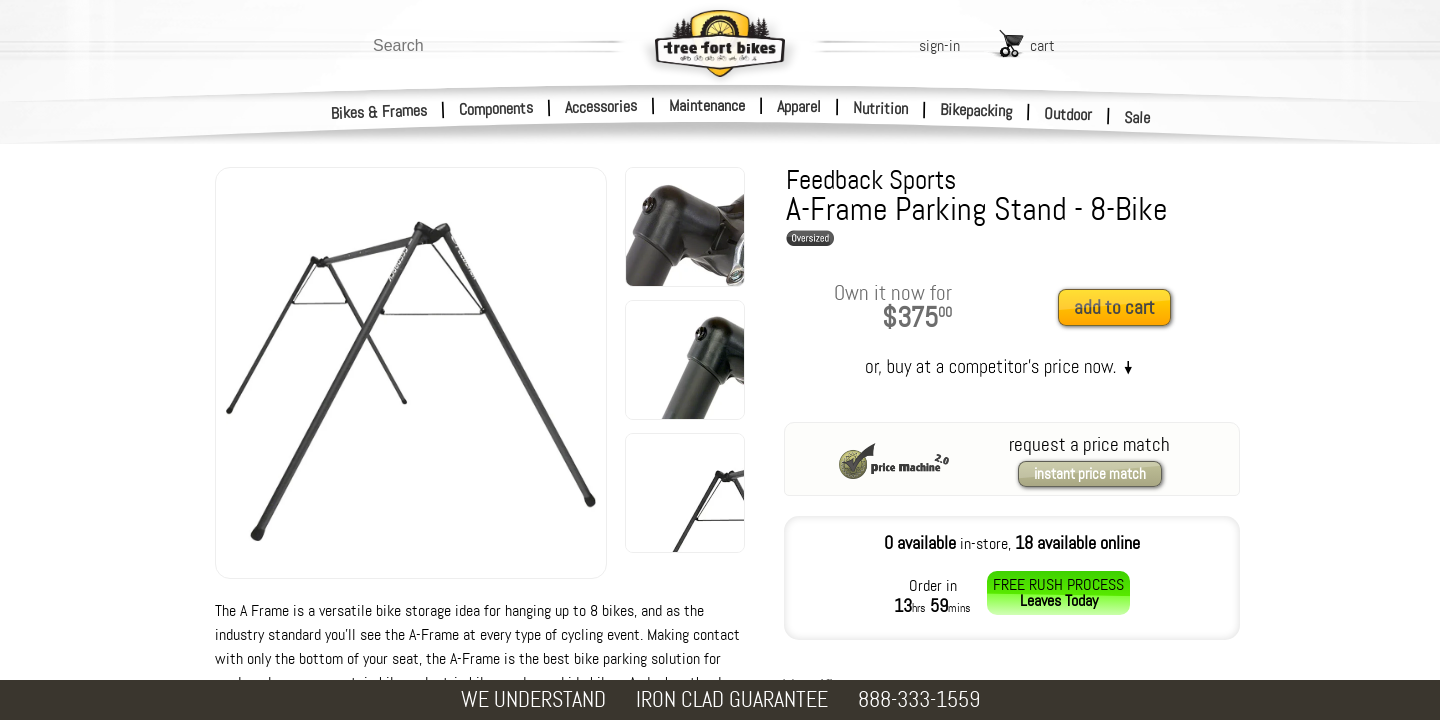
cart (1042, 45)
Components (496, 108)
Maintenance (707, 105)
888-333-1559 (919, 699)
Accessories (601, 106)
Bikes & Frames (379, 112)
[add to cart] (1120, 308)
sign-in (939, 45)
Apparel (799, 106)
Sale (1137, 118)
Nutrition (880, 108)
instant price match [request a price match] (1090, 474)
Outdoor (1068, 114)
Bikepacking (976, 110)
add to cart (1114, 307)
